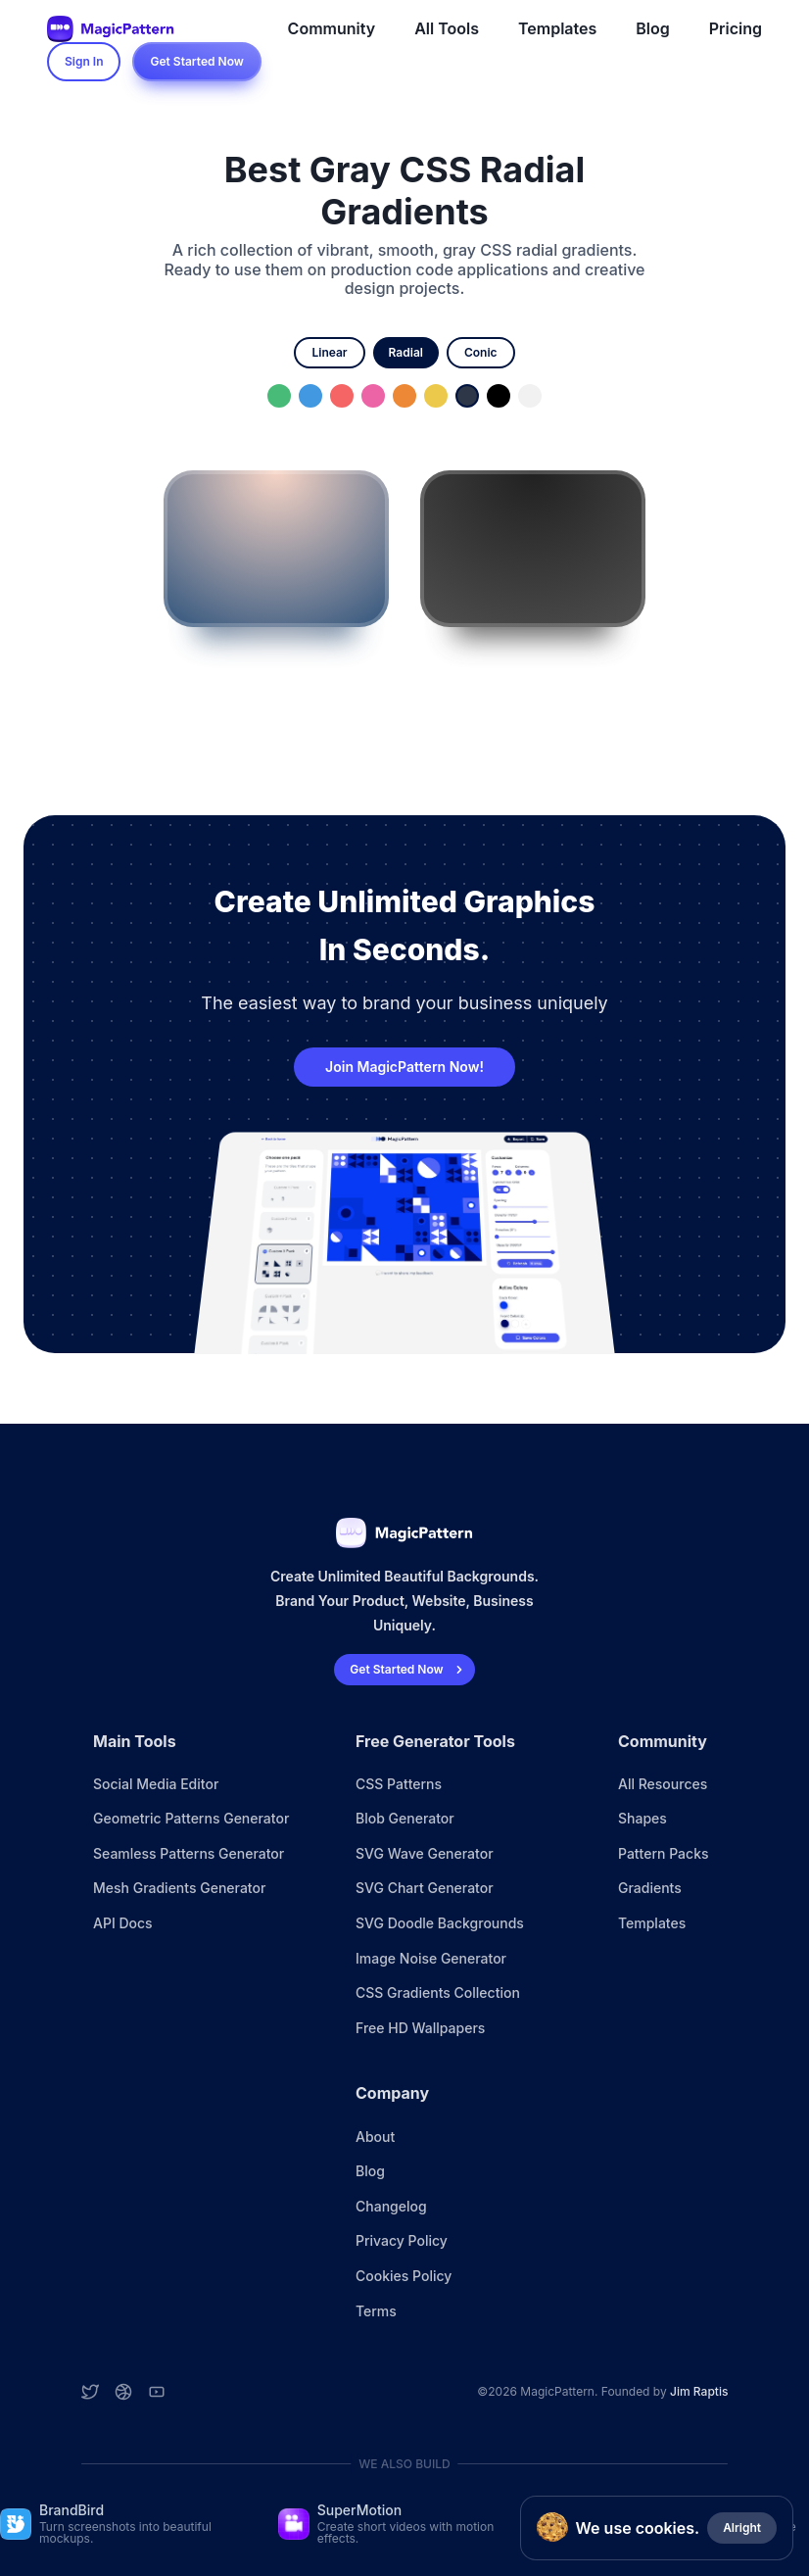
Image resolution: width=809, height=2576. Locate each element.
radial (406, 352)
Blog (652, 28)
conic (481, 352)
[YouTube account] (157, 2392)
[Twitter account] (90, 2392)
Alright (742, 2527)
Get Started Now (196, 61)
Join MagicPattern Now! (404, 1066)
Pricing (735, 28)
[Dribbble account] (123, 2392)
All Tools (446, 28)
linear (329, 352)
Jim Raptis (699, 2391)
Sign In (84, 61)
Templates (557, 28)
